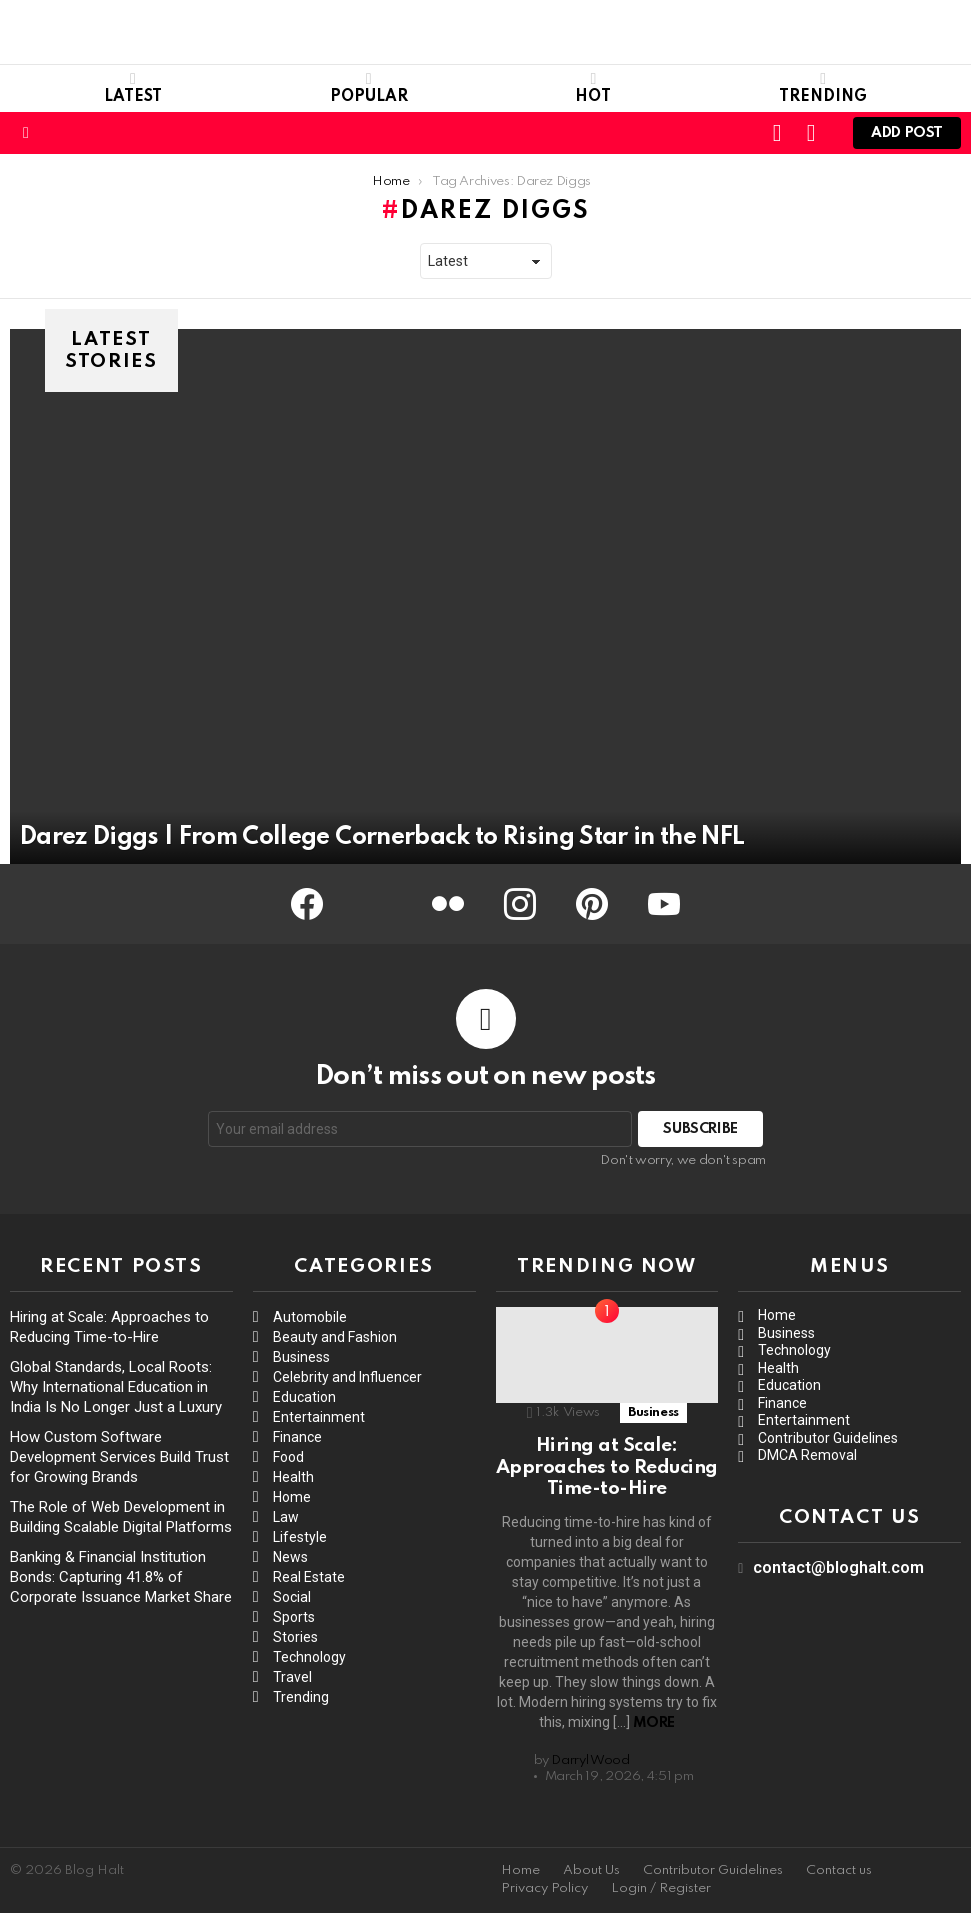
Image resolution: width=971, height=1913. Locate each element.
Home (292, 1497)
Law (286, 1517)
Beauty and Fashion (335, 1337)
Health (293, 1477)
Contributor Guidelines (828, 1438)
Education (304, 1397)
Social (292, 1597)
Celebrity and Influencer (347, 1377)
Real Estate (309, 1577)
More (654, 1723)
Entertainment (319, 1417)
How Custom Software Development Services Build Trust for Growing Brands (119, 1457)
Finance (297, 1437)
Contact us (839, 1870)
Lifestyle (300, 1537)
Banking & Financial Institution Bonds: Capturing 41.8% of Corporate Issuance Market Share (121, 1577)
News (290, 1557)
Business (301, 1357)
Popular (369, 88)
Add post (907, 137)
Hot (593, 88)
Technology (309, 1657)
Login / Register (661, 1888)
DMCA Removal (807, 1455)
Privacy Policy (544, 1888)
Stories (295, 1637)
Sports (294, 1617)
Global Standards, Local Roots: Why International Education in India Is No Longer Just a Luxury (116, 1387)
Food (288, 1457)
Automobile (310, 1317)
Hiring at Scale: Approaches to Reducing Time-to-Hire (607, 1467)
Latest (133, 88)
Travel (292, 1677)
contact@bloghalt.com (838, 1567)
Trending (823, 88)
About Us (591, 1870)
